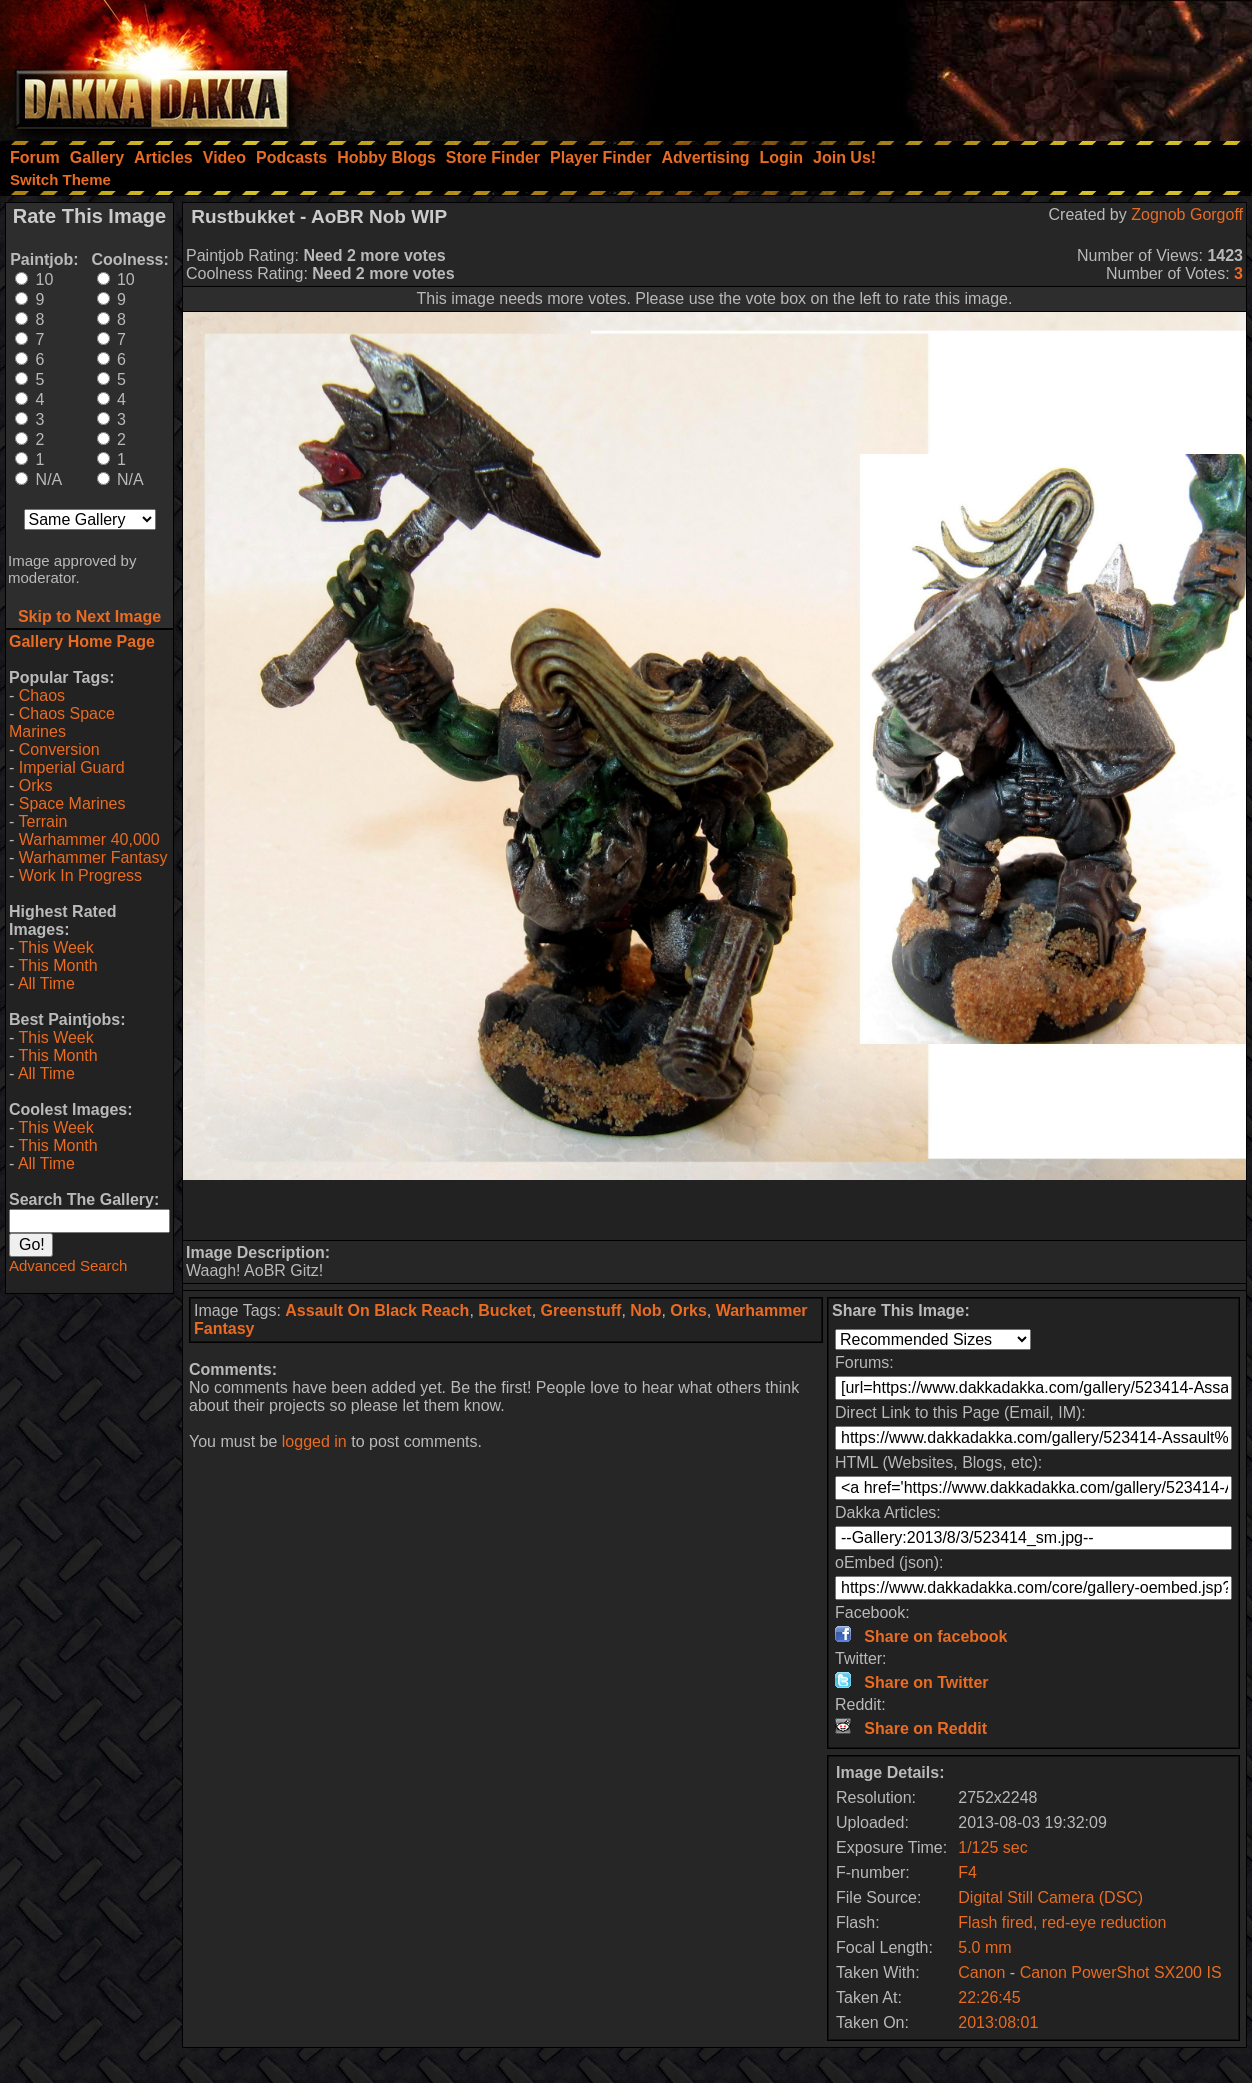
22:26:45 (989, 1997)
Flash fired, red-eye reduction (1062, 1922)
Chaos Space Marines (62, 722)
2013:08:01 (998, 2022)
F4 (967, 1872)
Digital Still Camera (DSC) (1050, 1897)
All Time (46, 983)
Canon (981, 1972)
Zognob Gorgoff (1187, 214)
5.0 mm (984, 1947)
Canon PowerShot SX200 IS (1121, 1972)
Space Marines (72, 803)
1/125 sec (992, 1847)
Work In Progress (80, 875)
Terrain (42, 821)
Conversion (59, 749)
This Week (55, 947)
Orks (36, 785)
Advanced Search (68, 1265)
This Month (57, 965)
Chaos (42, 695)
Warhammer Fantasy (93, 857)
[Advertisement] (983, 65)
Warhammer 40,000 (89, 839)
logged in (314, 1441)
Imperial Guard (72, 767)
